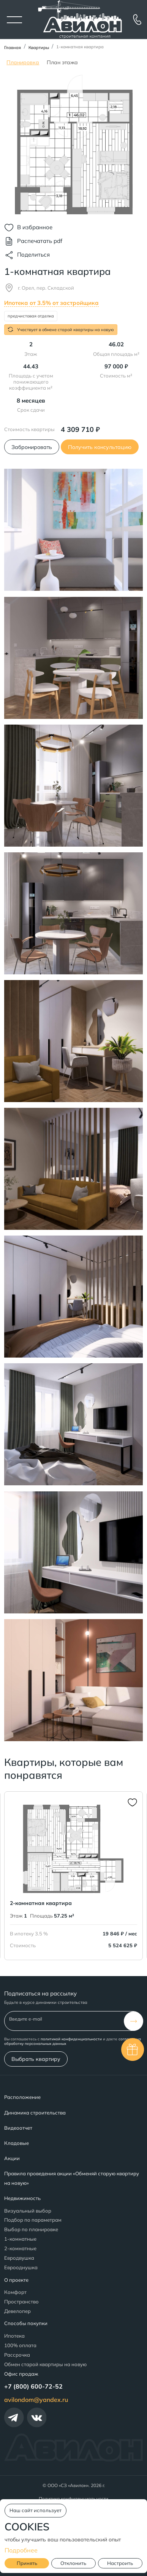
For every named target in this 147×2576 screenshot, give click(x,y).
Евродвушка (19, 2258)
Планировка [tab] (22, 62)
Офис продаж (21, 2374)
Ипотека (14, 2336)
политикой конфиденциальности (71, 2039)
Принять (27, 2563)
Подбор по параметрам (33, 2220)
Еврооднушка (21, 2267)
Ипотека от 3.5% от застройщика (51, 302)
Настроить (120, 2563)
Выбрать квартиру (35, 2059)
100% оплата (20, 2345)
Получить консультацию (99, 447)
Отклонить (73, 2563)
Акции (12, 2158)
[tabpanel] (73, 145)
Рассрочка (17, 2355)
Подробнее (21, 2550)
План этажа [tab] (62, 62)
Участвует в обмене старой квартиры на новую (61, 329)
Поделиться (33, 254)
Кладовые (16, 2143)
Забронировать (31, 447)
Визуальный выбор (27, 2211)
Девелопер (17, 2311)
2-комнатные (20, 2248)
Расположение (22, 2097)
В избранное (34, 227)
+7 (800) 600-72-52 (33, 2386)
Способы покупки (25, 2323)
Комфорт (15, 2292)
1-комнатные (20, 2239)
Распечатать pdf (39, 240)
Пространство (21, 2301)
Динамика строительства (35, 2113)
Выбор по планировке (31, 2229)
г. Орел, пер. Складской (46, 288)
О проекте (16, 2280)
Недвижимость (22, 2198)
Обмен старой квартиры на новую (45, 2364)
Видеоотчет (18, 2128)
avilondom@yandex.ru (36, 2399)
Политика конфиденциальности (73, 2498)
